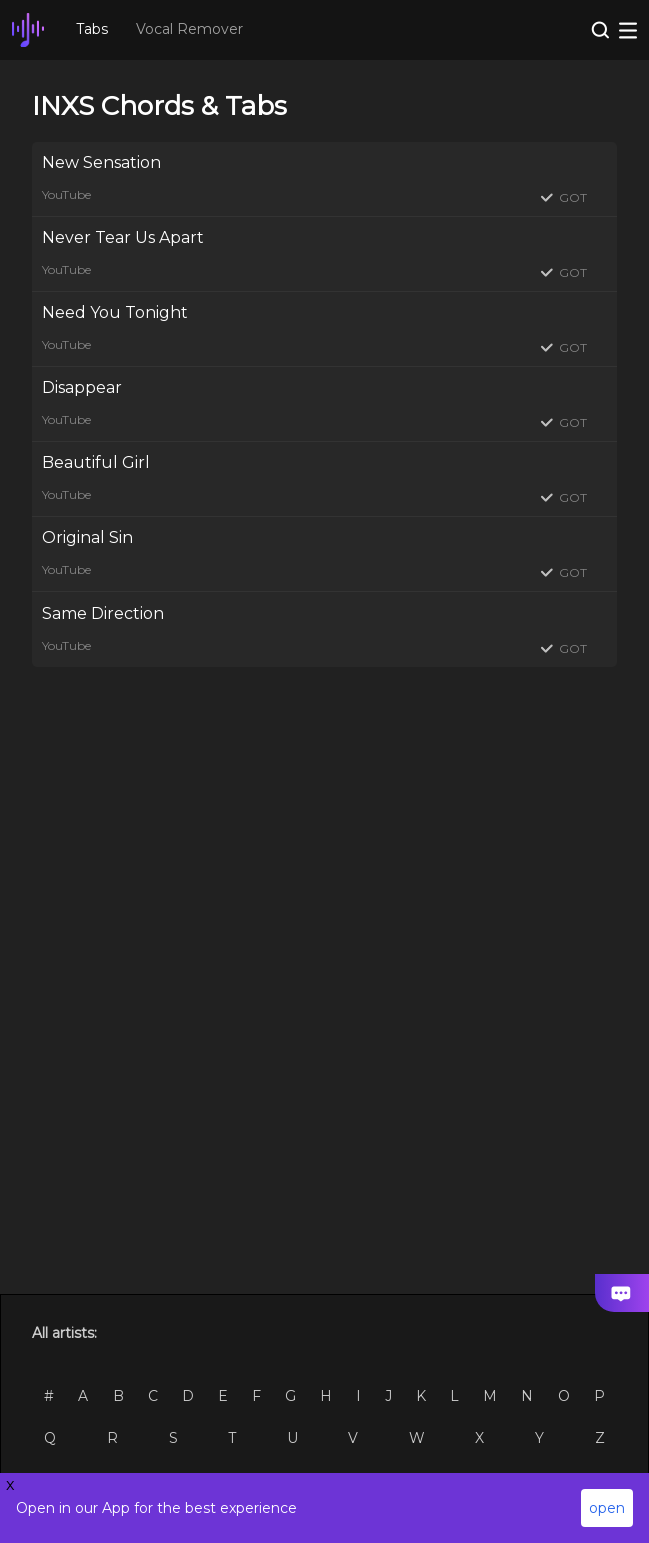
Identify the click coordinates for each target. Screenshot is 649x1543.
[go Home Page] (28, 30)
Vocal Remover (189, 29)
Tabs (92, 29)
